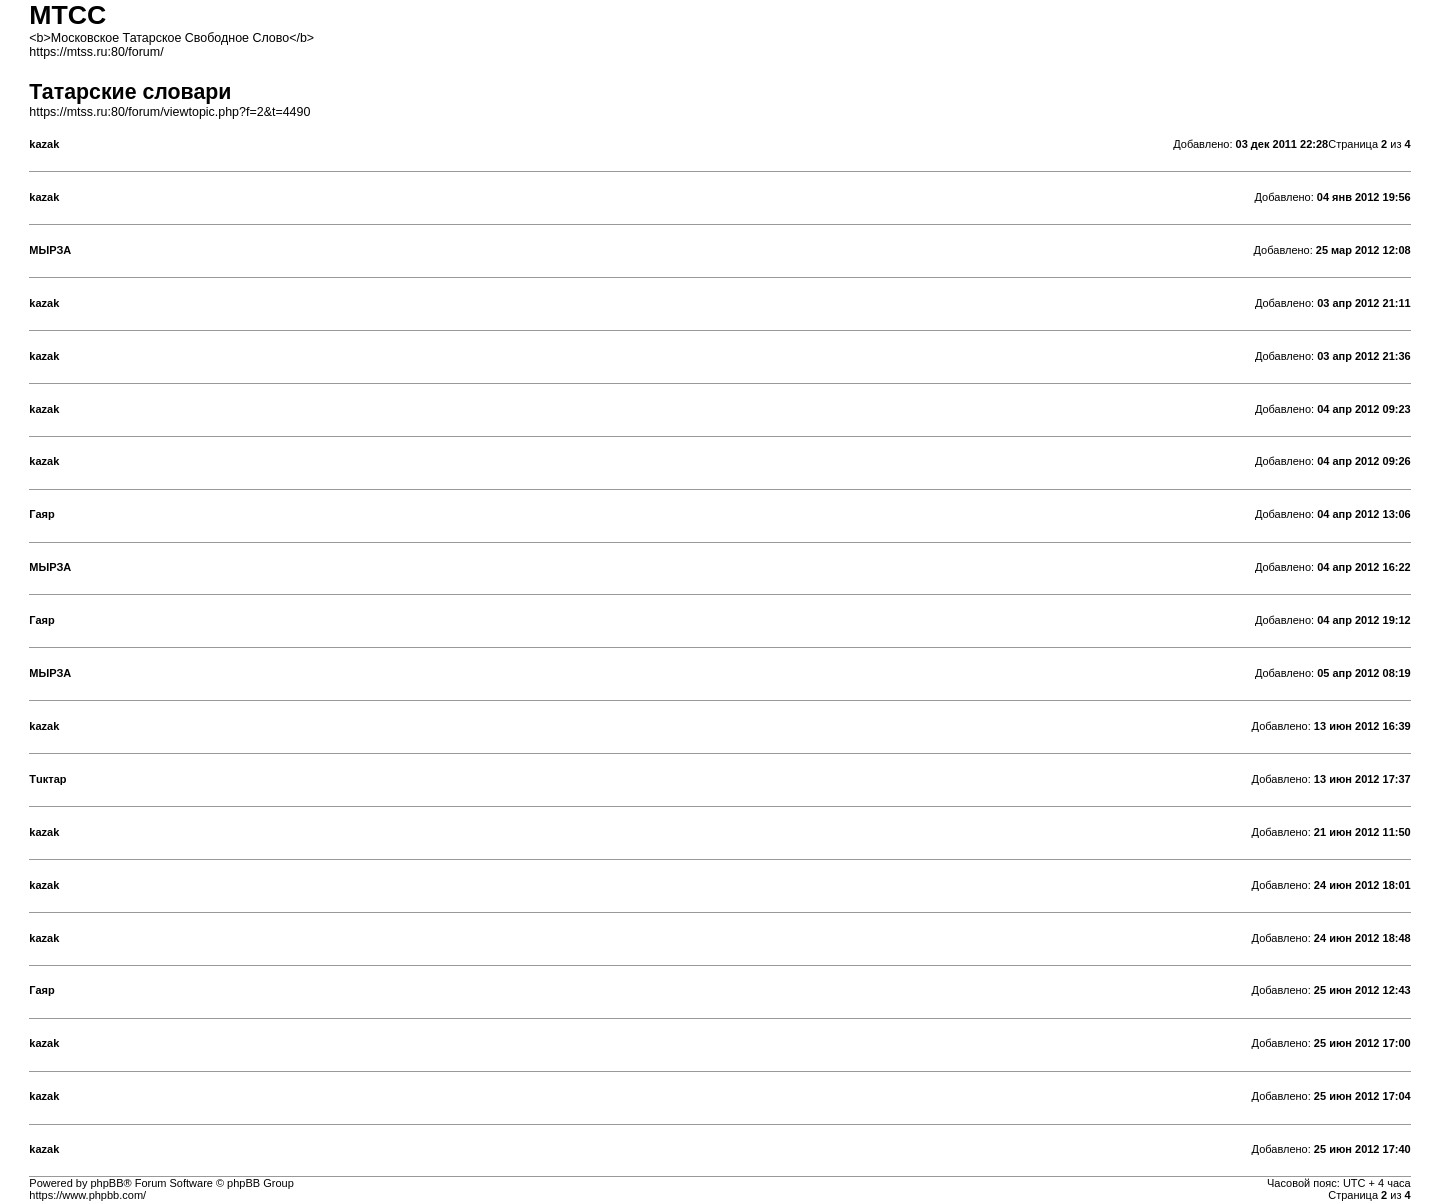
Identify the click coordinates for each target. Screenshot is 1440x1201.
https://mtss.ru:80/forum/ (96, 52)
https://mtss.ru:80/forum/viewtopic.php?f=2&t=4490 (169, 112)
